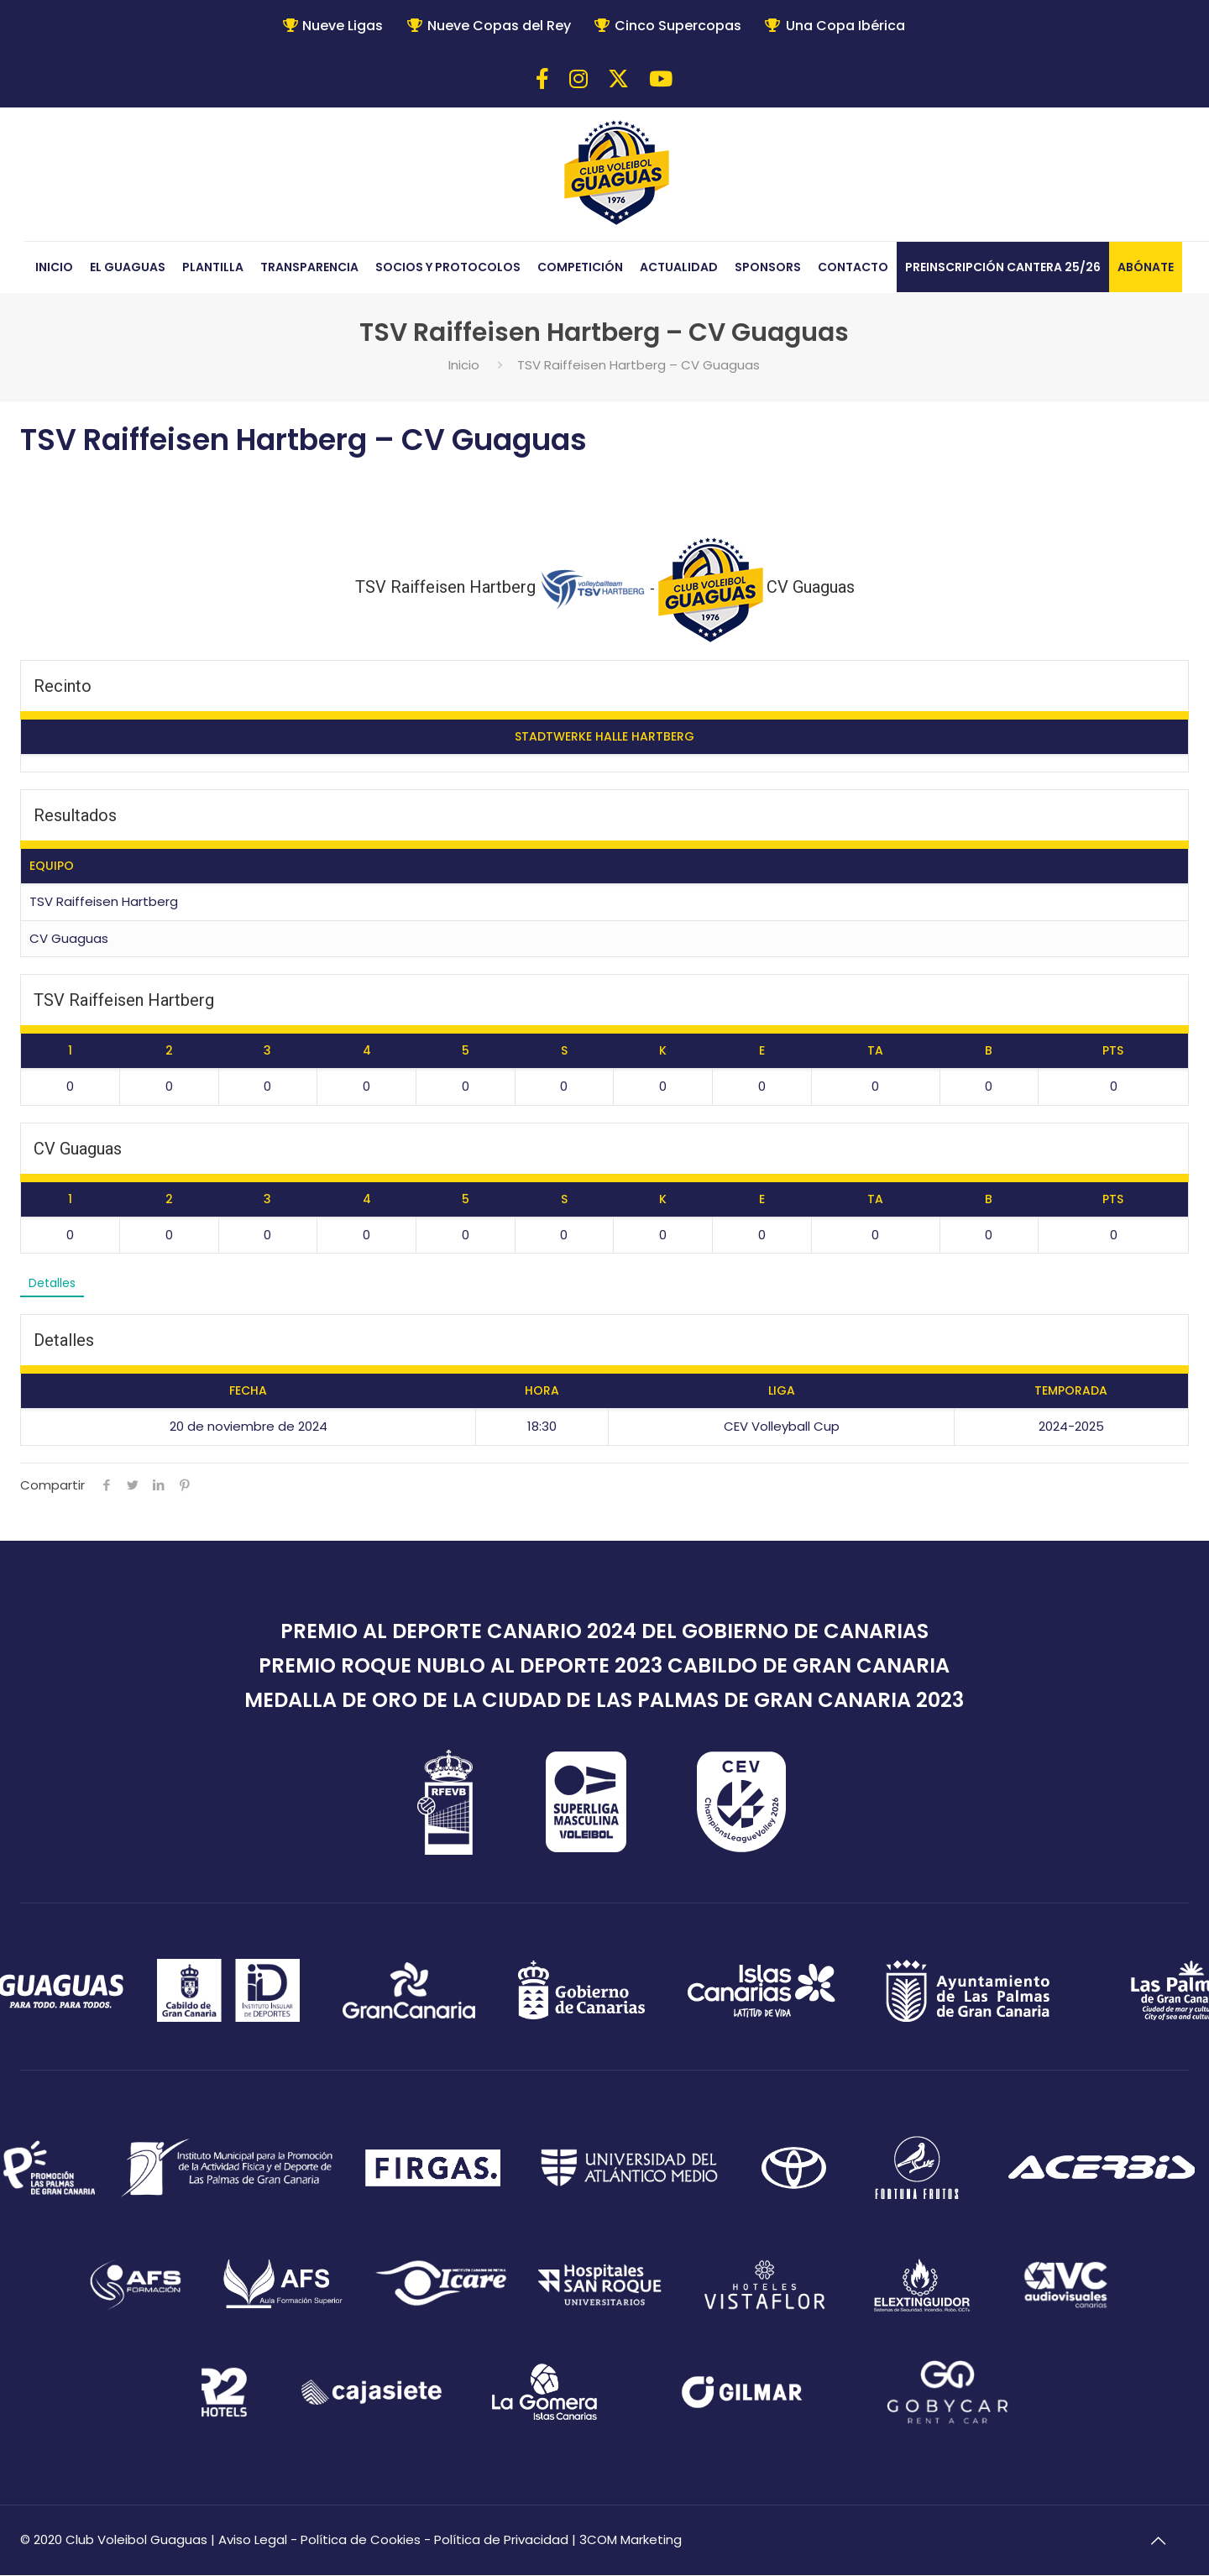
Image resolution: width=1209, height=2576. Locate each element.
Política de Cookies (361, 2540)
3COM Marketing (630, 2540)
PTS (1112, 1050)
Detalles (54, 1283)
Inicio (463, 365)
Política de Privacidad (501, 2540)
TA (875, 1050)
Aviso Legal (252, 2540)
